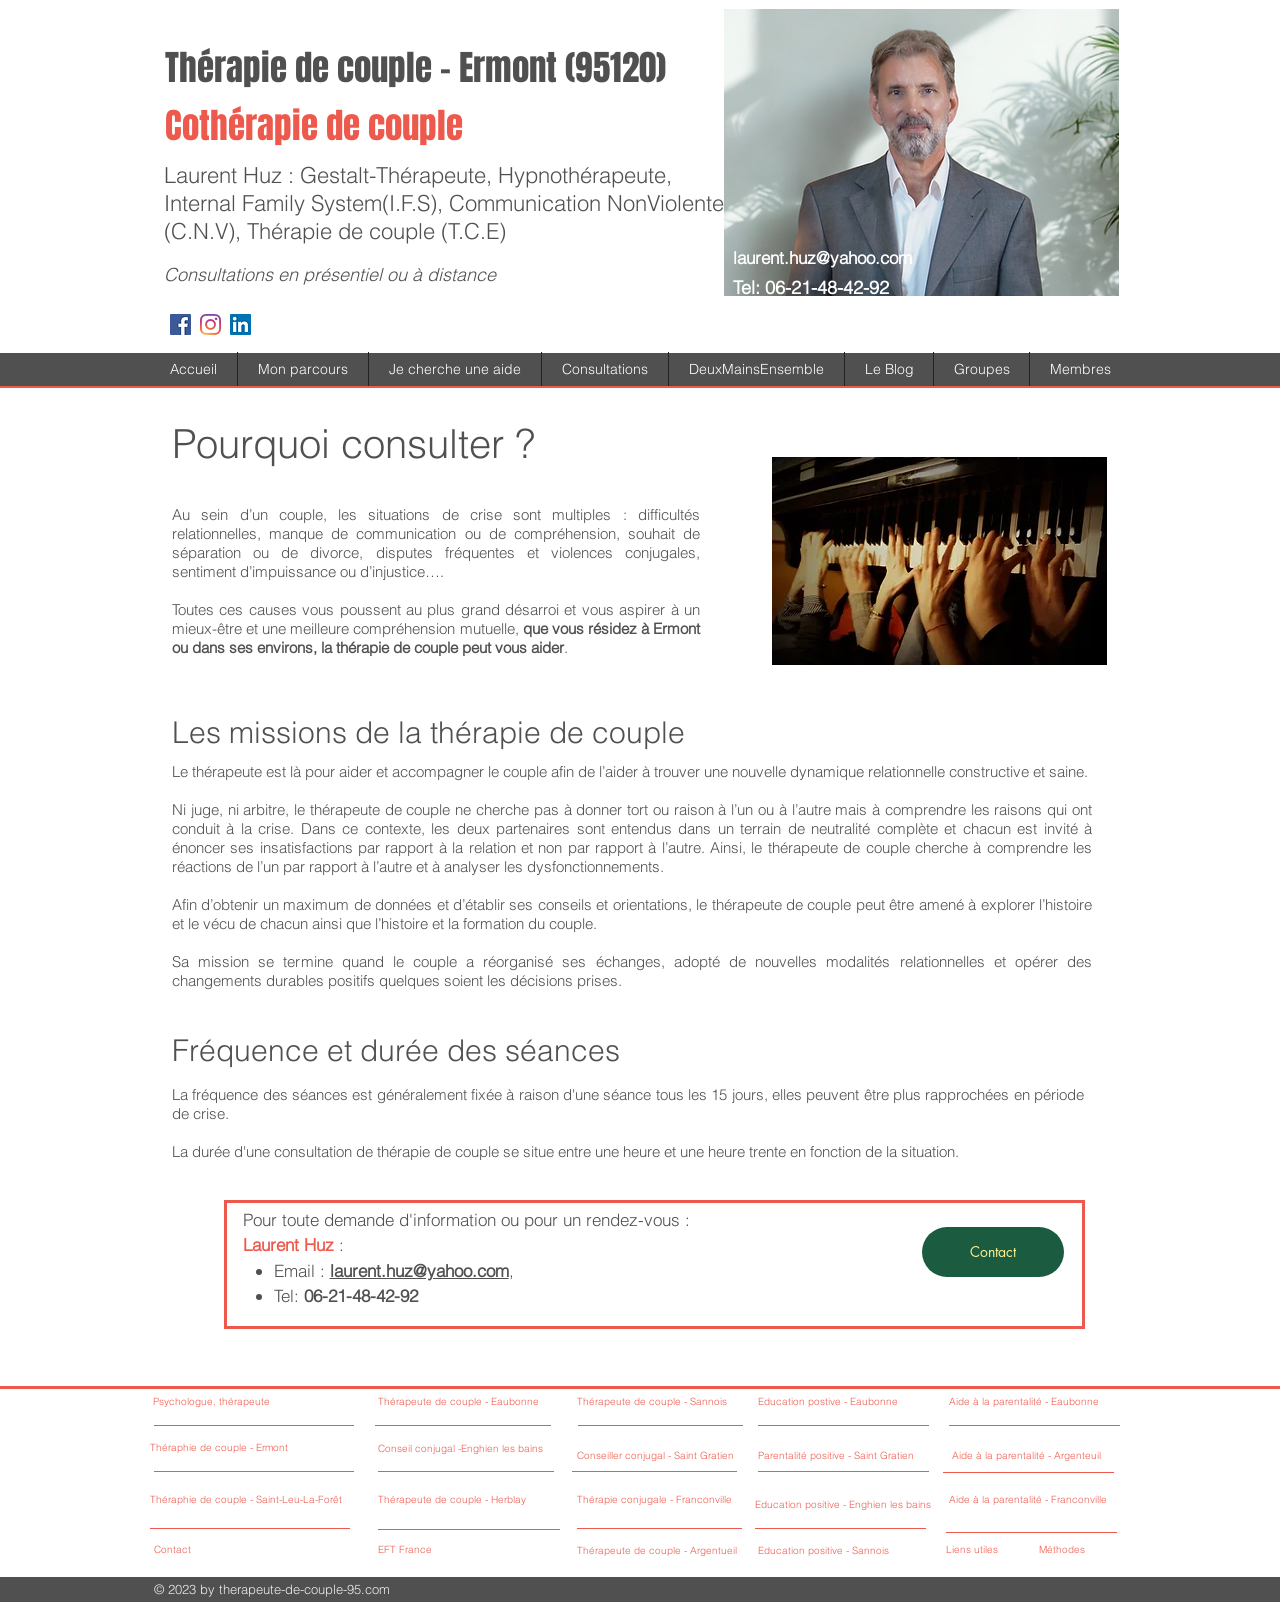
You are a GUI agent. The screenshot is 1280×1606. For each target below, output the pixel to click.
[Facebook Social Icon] (180, 324)
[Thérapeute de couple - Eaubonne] (475, 1402)
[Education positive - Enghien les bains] (845, 1505)
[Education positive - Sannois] (825, 1551)
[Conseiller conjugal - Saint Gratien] (662, 1456)
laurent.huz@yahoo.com (822, 257)
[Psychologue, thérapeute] (250, 1402)
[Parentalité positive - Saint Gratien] (840, 1456)
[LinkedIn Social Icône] (240, 324)
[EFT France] (469, 1550)
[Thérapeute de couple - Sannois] (684, 1402)
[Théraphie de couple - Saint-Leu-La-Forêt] (250, 1500)
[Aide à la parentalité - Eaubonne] (1031, 1402)
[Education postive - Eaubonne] (840, 1402)
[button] (455, 369)
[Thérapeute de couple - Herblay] (485, 1500)
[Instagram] (210, 324)
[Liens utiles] (986, 1550)
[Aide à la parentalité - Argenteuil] (1034, 1456)
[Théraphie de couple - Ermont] (250, 1448)
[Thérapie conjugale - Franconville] (688, 1500)
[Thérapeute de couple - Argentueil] (692, 1551)
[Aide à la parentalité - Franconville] (1031, 1500)
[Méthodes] (1073, 1550)
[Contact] (993, 1252)
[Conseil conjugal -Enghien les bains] (498, 1449)
